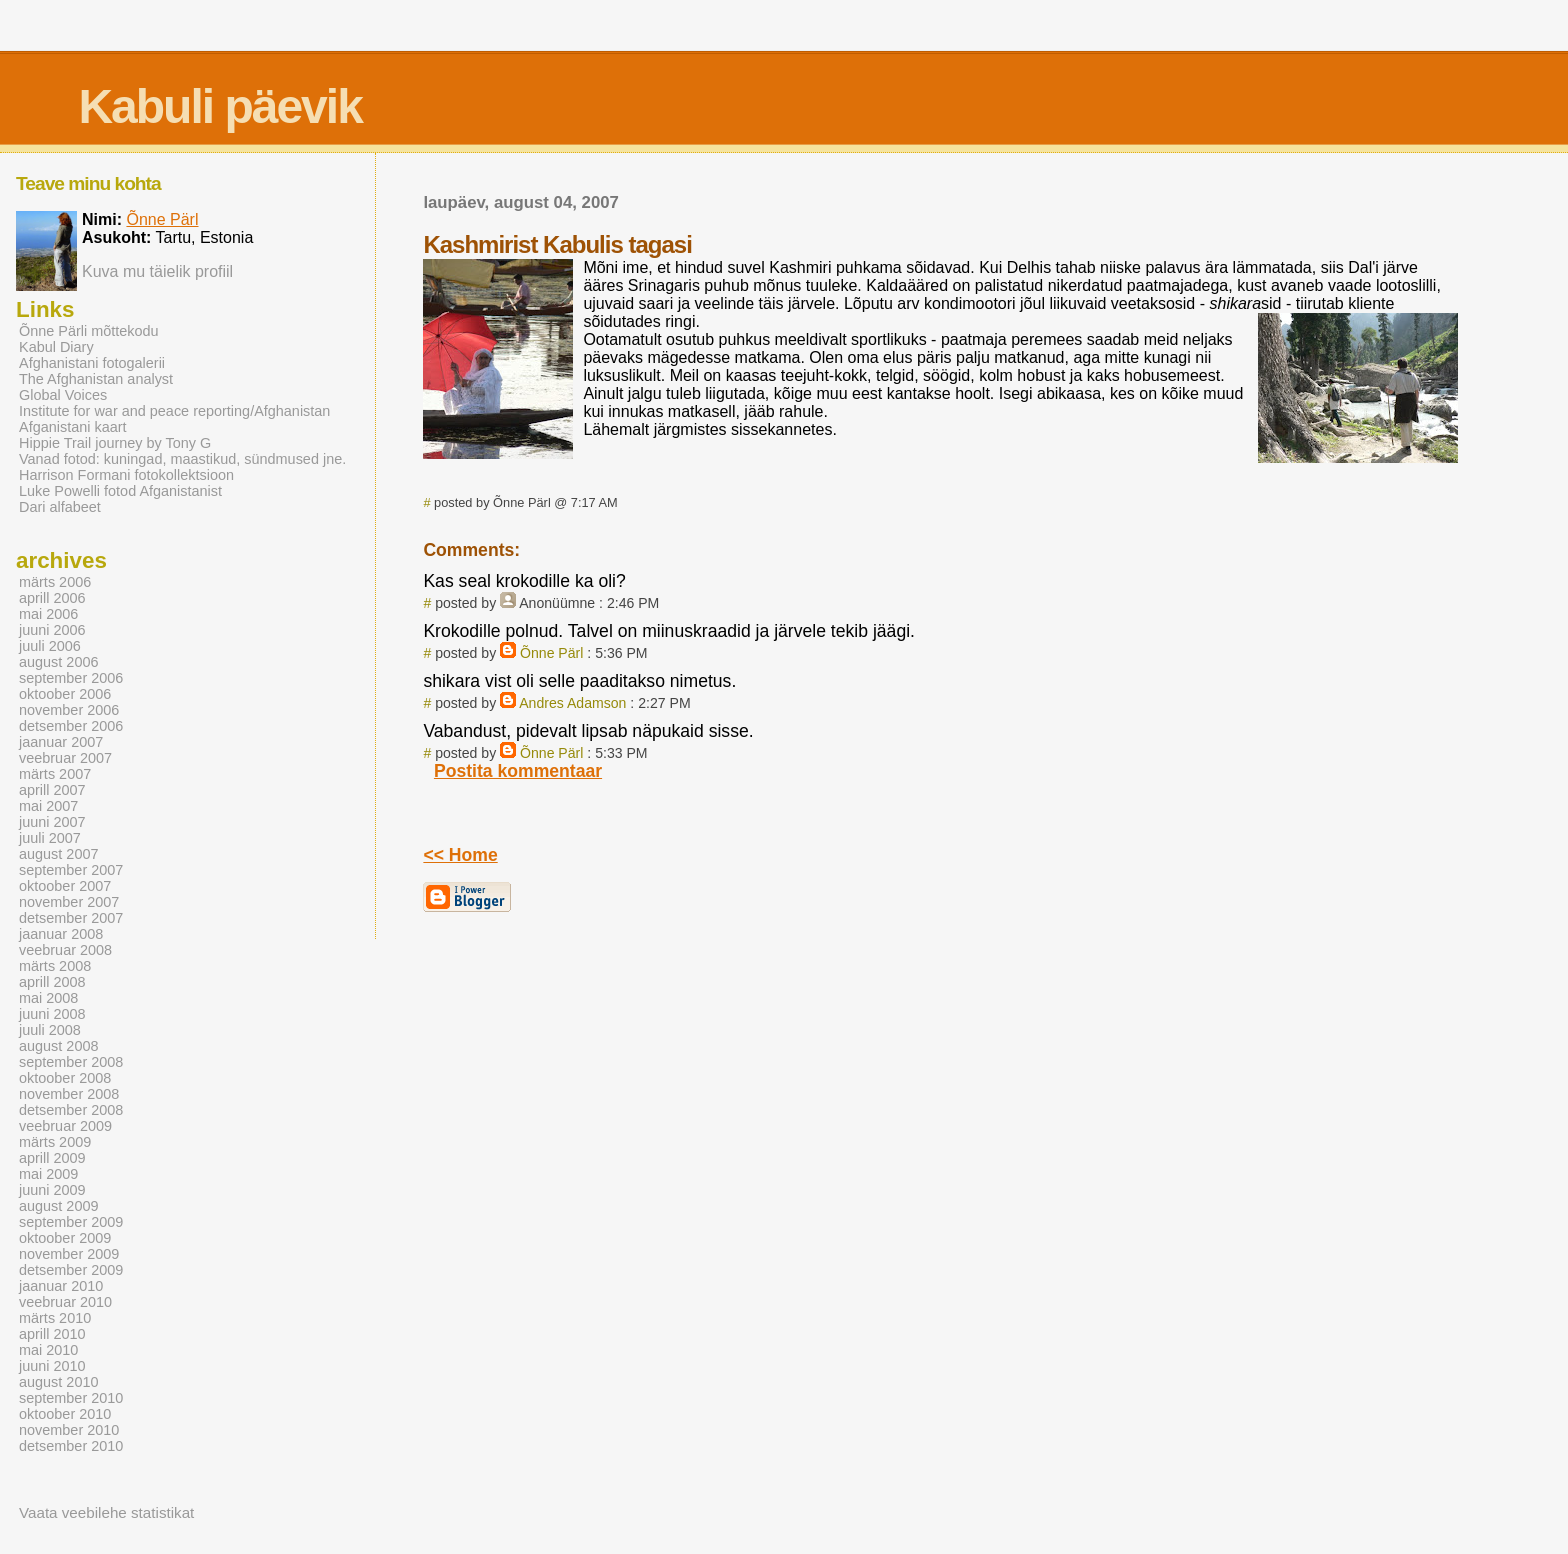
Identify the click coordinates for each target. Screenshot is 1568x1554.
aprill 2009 (52, 1158)
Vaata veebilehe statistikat (106, 1512)
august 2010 (58, 1382)
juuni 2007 (52, 822)
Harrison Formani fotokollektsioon (126, 475)
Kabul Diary (56, 347)
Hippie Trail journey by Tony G (115, 443)
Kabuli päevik (219, 106)
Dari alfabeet (60, 507)
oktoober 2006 (65, 694)
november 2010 (69, 1430)
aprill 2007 (52, 790)
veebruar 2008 (65, 950)
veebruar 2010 (65, 1302)
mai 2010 (48, 1350)
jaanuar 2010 (61, 1286)
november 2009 (69, 1254)
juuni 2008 (52, 1014)
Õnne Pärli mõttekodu (89, 331)
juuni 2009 (52, 1190)
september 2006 (71, 678)
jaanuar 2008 (61, 934)
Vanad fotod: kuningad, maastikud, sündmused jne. (182, 459)
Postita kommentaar (518, 771)
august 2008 (58, 1046)
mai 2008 (48, 998)
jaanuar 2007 (61, 742)
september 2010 (71, 1398)
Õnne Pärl (551, 653)
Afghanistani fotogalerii (92, 363)
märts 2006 (55, 582)
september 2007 (71, 870)
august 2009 (58, 1206)
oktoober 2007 (65, 886)
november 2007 (69, 902)
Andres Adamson (572, 703)
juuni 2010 (52, 1366)
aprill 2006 (52, 598)
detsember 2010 (71, 1446)
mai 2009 (48, 1174)
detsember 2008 (71, 1110)
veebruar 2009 (65, 1126)
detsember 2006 (71, 726)
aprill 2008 (52, 982)
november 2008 (69, 1094)
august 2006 (58, 662)
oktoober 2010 (65, 1414)
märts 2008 (55, 966)
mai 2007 (48, 806)
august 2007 (58, 854)
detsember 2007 (71, 918)
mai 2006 (48, 614)
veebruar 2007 (65, 758)
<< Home (460, 855)
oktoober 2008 (65, 1078)
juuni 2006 (52, 630)
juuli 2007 (50, 838)
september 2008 (71, 1062)
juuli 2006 (50, 646)
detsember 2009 (71, 1270)
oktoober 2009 (65, 1238)
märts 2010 (55, 1318)
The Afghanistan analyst (96, 379)
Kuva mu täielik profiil (157, 271)
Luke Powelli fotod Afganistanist (120, 491)
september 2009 (71, 1222)
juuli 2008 (50, 1030)
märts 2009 (55, 1142)
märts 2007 (55, 774)
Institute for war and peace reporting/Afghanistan (174, 411)
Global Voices (63, 395)
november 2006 (69, 710)
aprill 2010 (52, 1334)
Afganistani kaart (73, 427)
